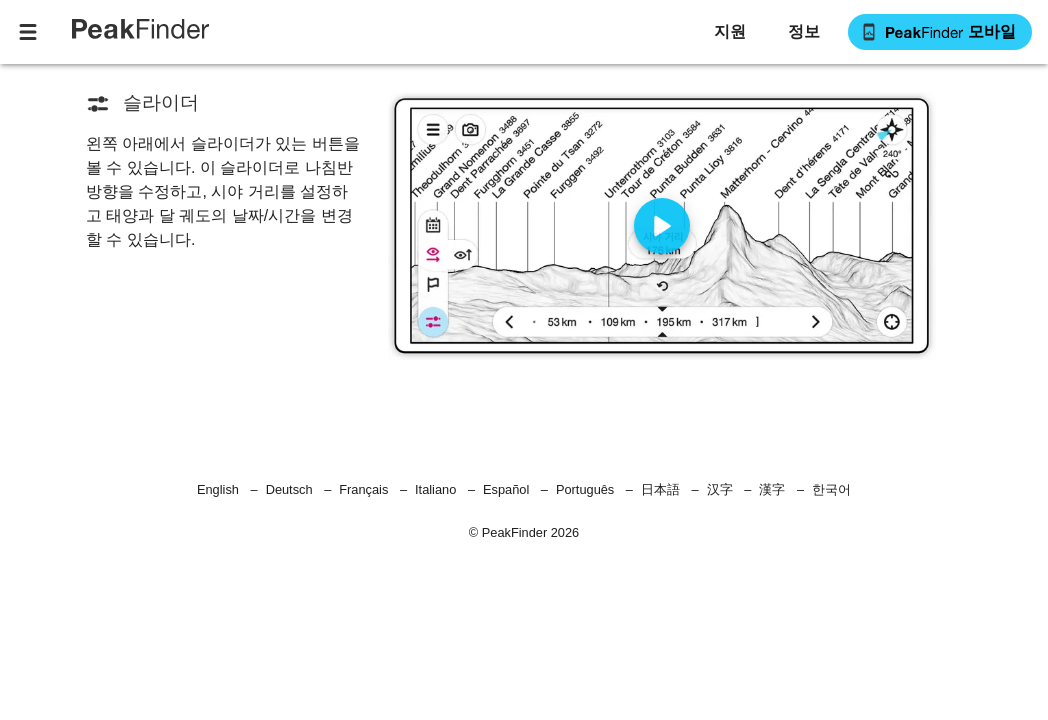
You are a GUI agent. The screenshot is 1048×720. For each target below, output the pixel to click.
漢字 (772, 489)
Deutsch (289, 489)
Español (506, 489)
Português (585, 489)
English (218, 489)
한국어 (831, 489)
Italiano (435, 489)
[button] (802, 32)
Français (363, 489)
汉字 (720, 489)
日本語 (660, 489)
